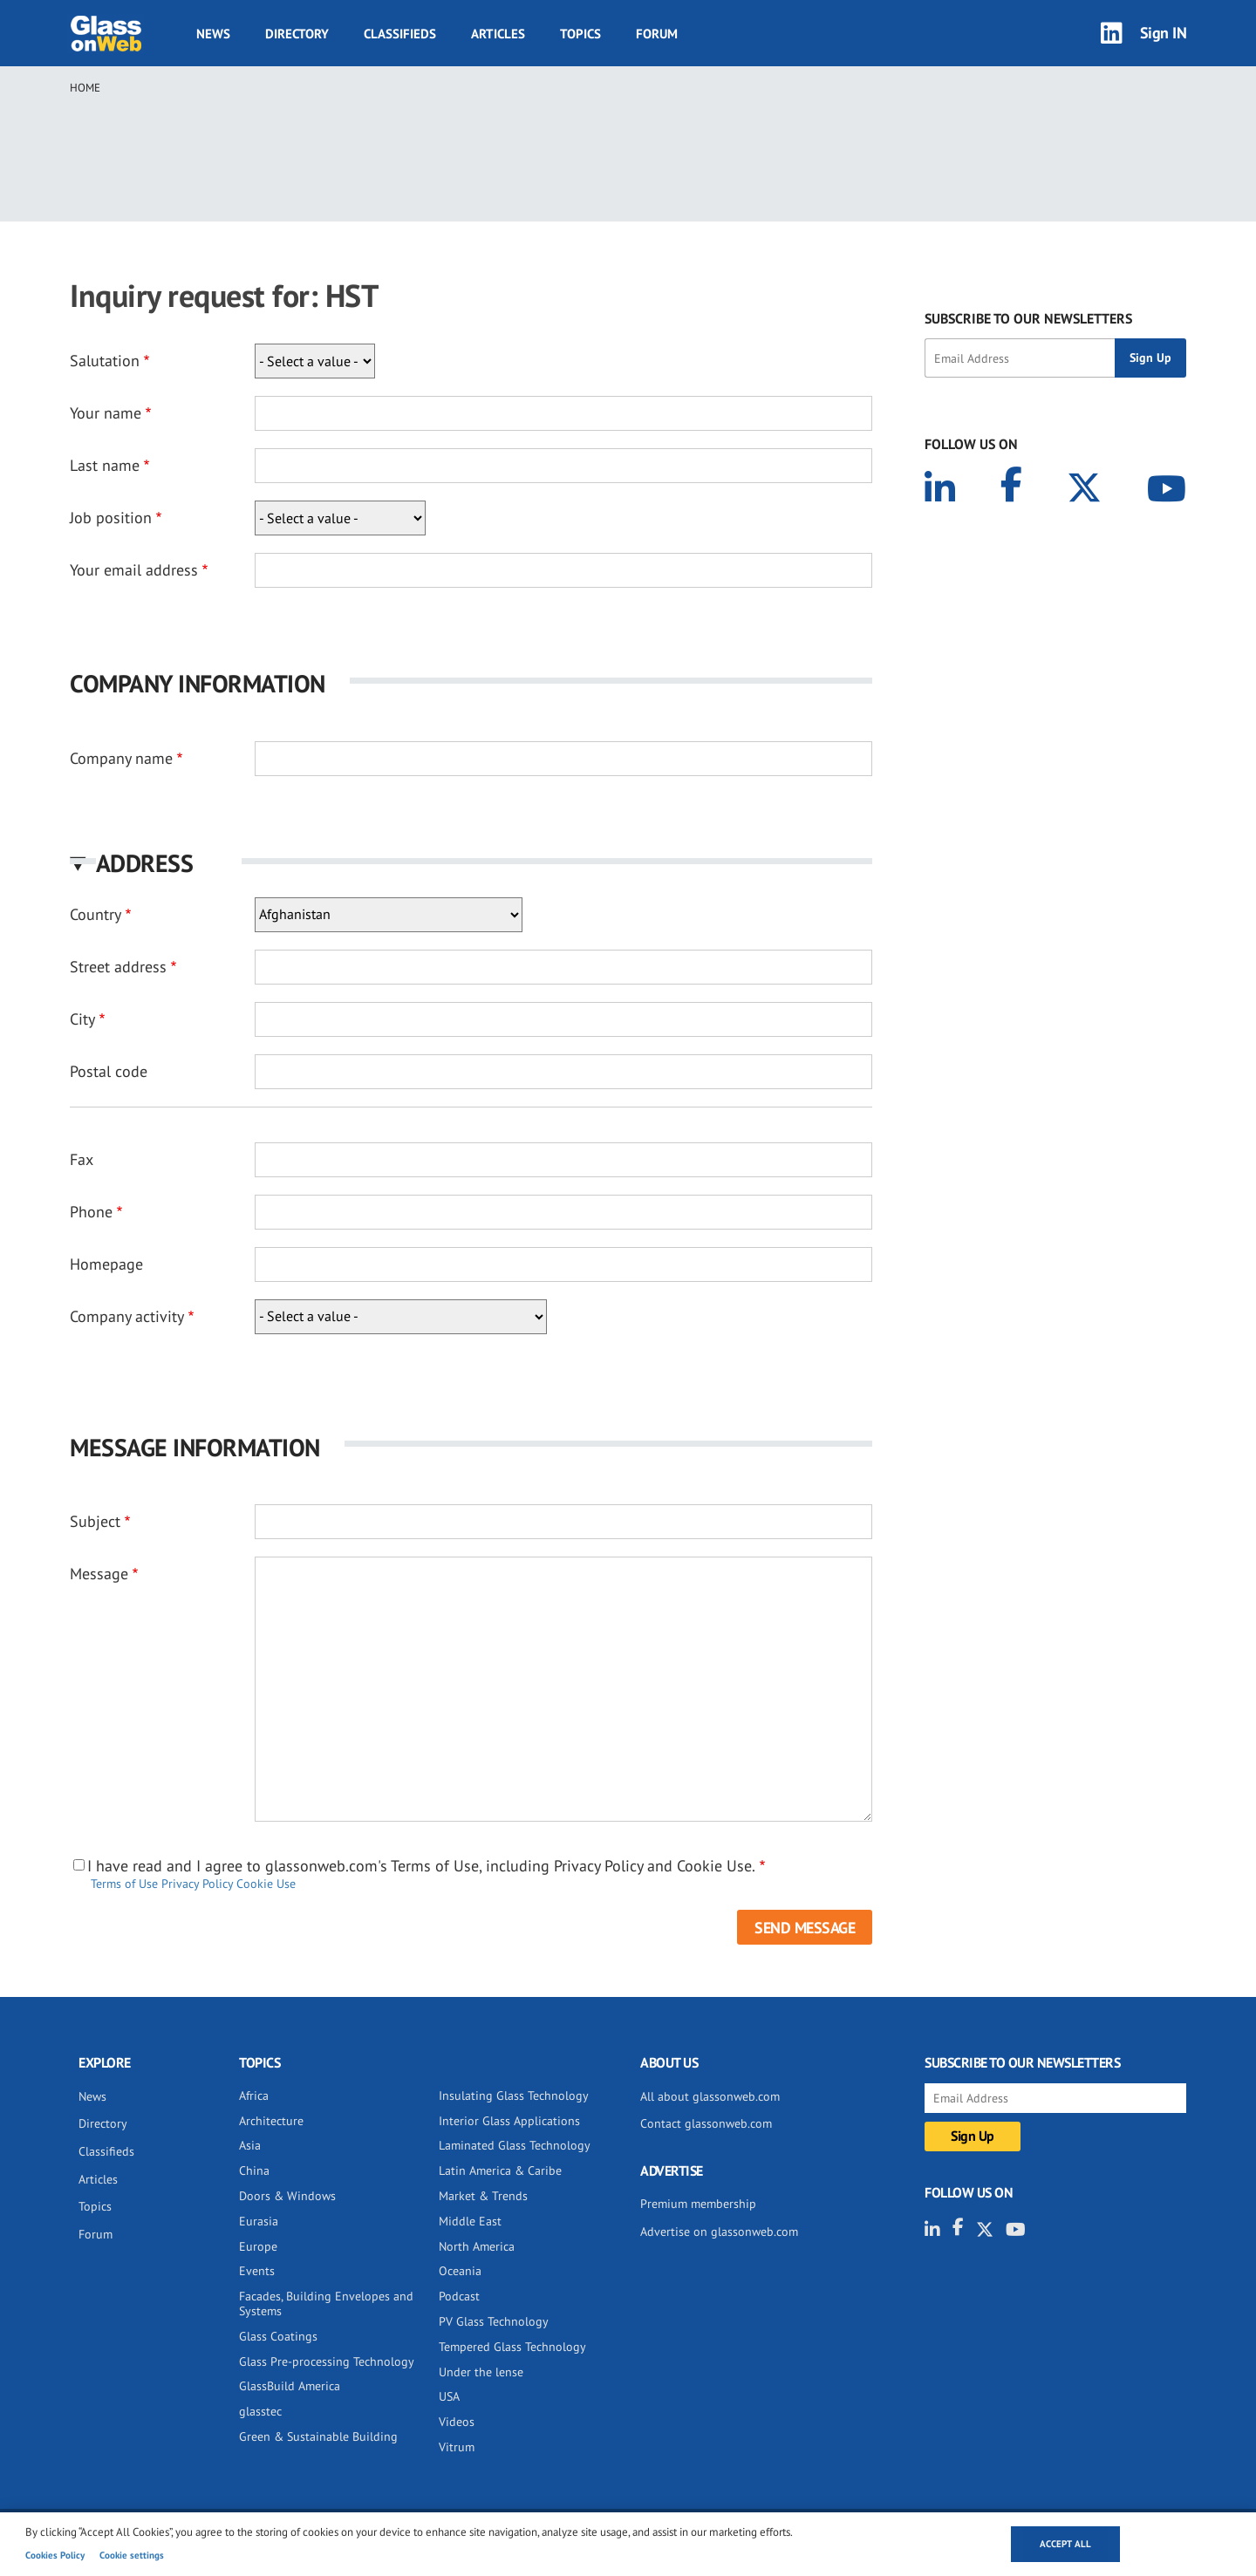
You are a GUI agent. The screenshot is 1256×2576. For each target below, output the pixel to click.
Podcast (459, 2296)
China (254, 2170)
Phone (91, 1212)
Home (85, 87)
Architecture (271, 2121)
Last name (105, 465)
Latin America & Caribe (500, 2170)
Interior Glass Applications (509, 2121)
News (213, 33)
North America (477, 2246)
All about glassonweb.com (710, 2096)
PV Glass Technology (494, 2321)
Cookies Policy (55, 2555)
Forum (657, 33)
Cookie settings (131, 2555)
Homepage (106, 1264)
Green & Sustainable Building (318, 2436)
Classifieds (400, 33)
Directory (297, 33)
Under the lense (481, 2372)
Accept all (1065, 2544)
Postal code (108, 1071)
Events (257, 2271)
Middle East (470, 2221)
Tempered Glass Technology (512, 2347)
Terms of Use (124, 1883)
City (82, 1019)
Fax (81, 1159)
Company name (121, 758)
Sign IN (1163, 33)
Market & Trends (483, 2196)
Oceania (460, 2271)
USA (449, 2396)
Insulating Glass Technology (514, 2095)
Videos (456, 2421)
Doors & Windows (287, 2196)
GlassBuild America (289, 2386)
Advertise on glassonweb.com (719, 2231)
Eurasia (258, 2221)
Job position (111, 518)
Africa (254, 2095)
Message (99, 1574)
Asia (250, 2145)
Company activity (127, 1316)
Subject (95, 1521)
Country (95, 914)
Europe (258, 2246)
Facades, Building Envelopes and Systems (326, 2303)
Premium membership (698, 2203)
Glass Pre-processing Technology (326, 2361)
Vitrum (456, 2447)
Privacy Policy (197, 1883)
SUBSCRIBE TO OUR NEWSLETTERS (1028, 318)
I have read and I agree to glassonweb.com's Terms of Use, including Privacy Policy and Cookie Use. (421, 1866)
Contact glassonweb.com (706, 2123)
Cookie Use (266, 1883)
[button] (471, 863)
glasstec (260, 2411)
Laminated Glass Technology (514, 2145)
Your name (105, 413)
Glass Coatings (278, 2336)
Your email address (134, 570)
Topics (580, 33)
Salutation (105, 361)
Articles (498, 33)
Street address (118, 967)
